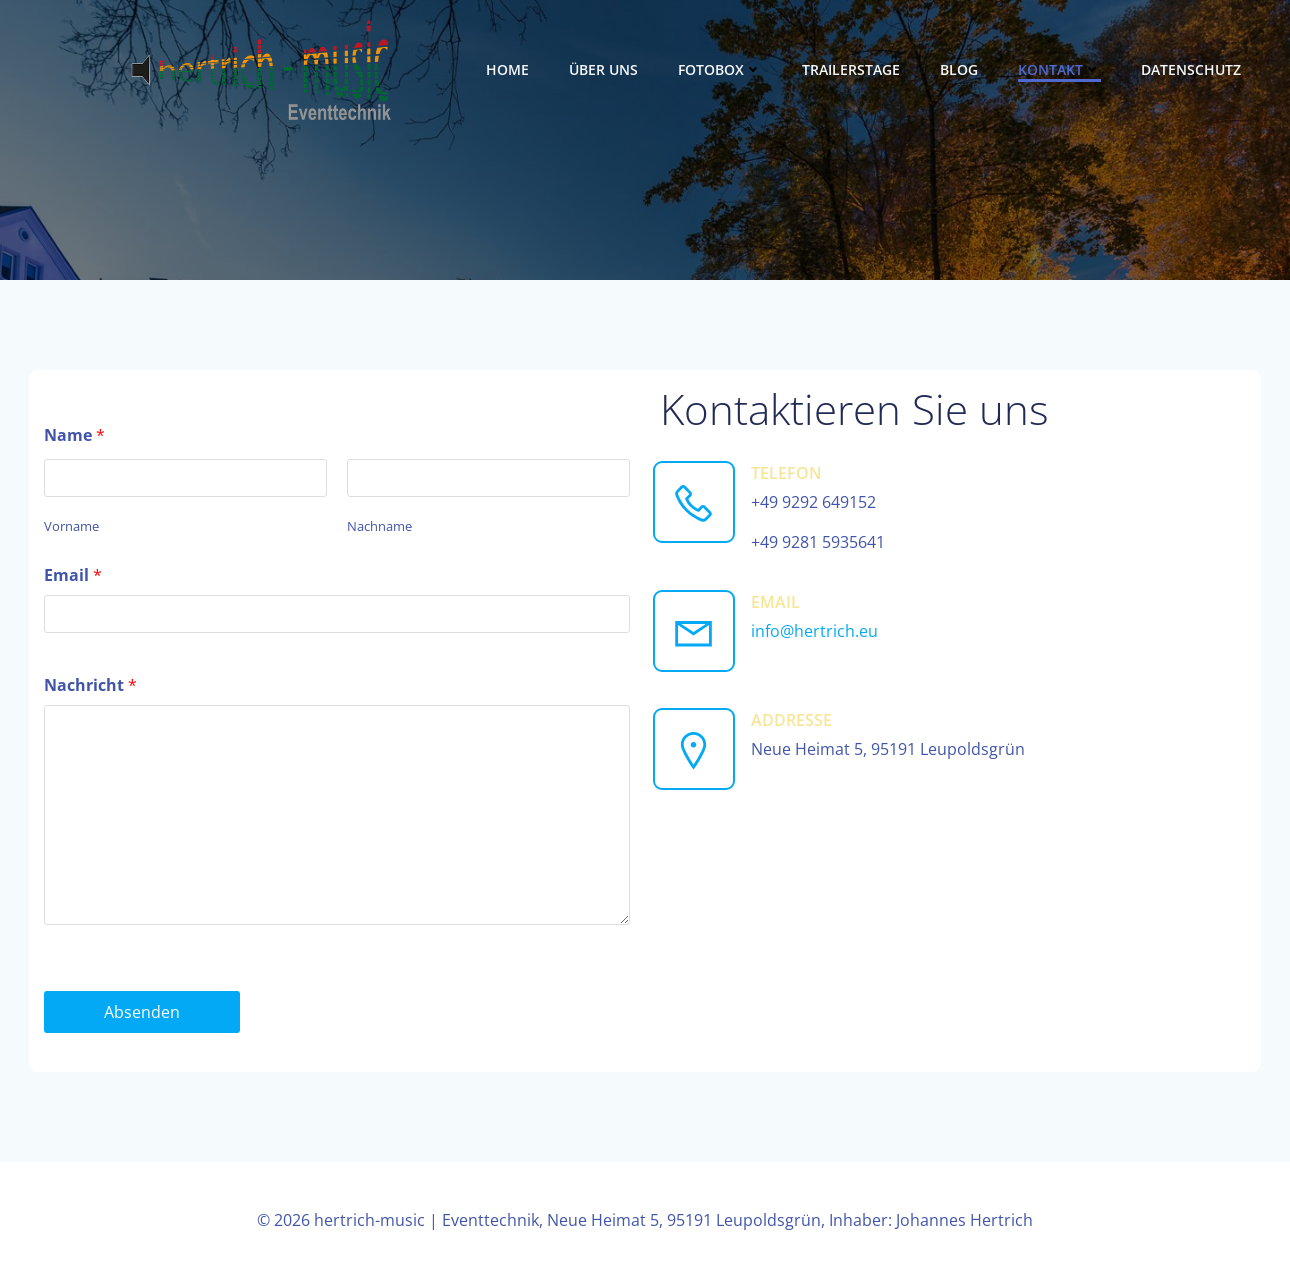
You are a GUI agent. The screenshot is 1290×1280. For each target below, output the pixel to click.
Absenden (142, 1012)
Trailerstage (851, 69)
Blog (959, 69)
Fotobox (720, 69)
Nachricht (90, 685)
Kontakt (1059, 69)
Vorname (71, 526)
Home (507, 69)
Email (73, 575)
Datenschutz (1191, 69)
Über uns (603, 69)
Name (74, 435)
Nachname (379, 526)
